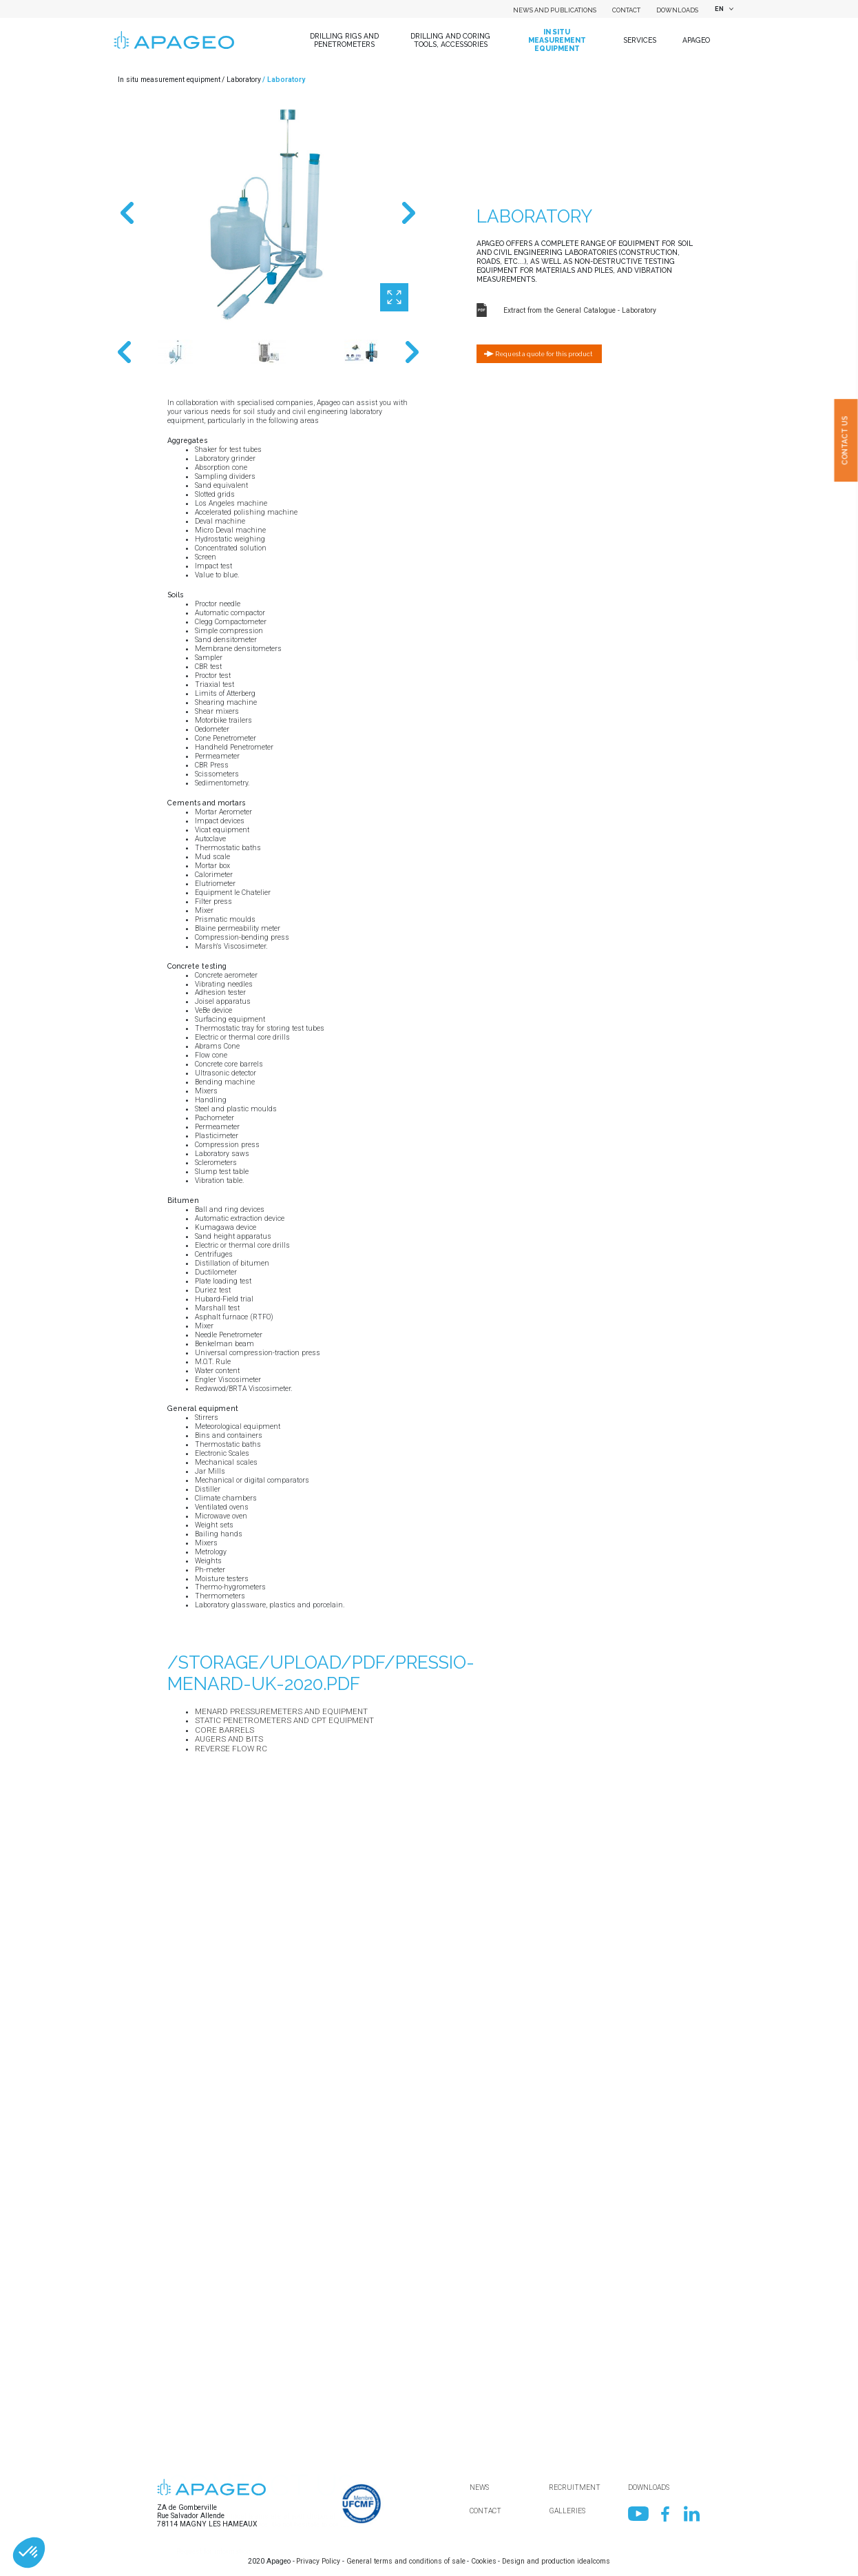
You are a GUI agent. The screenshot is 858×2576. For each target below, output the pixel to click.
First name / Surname (202, 2426)
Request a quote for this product (543, 354)
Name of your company (204, 2284)
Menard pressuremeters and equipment (281, 1711)
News (479, 2487)
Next (409, 213)
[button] (28, 2552)
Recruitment (574, 2487)
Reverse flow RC (231, 1748)
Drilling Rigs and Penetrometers (344, 40)
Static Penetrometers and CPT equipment (284, 1720)
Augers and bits (229, 1739)
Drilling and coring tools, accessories (450, 40)
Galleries (567, 2510)
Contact (626, 10)
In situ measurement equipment (557, 40)
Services (639, 40)
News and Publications (554, 10)
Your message (190, 2568)
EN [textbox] (719, 8)
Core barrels (224, 1730)
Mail (174, 2473)
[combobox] (723, 9)
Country (179, 2331)
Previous (127, 213)
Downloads (677, 10)
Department (186, 2379)
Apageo (696, 40)
